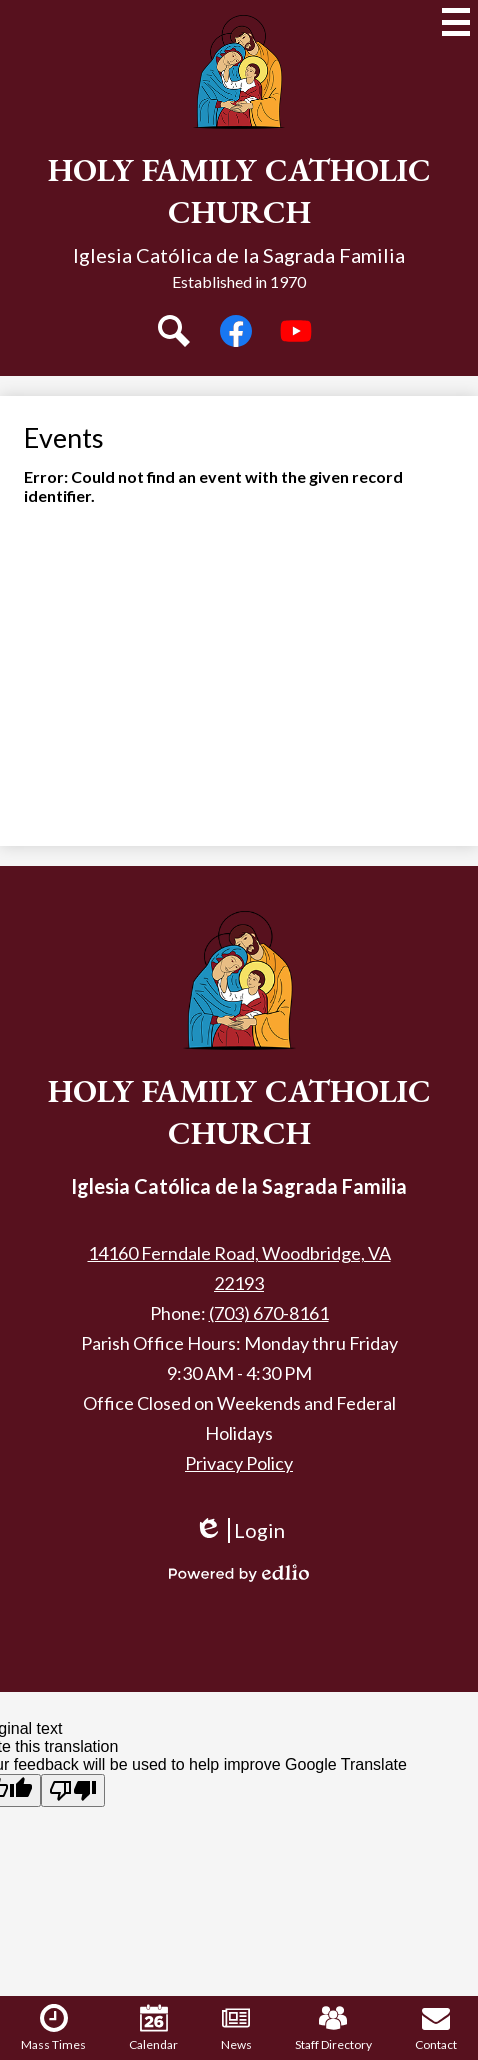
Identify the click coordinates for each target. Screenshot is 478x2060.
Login (239, 1539)
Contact (436, 2028)
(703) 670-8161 (269, 1313)
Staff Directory (333, 2028)
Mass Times (53, 2028)
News (236, 2028)
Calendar (153, 2028)
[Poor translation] (73, 1790)
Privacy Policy (239, 1463)
